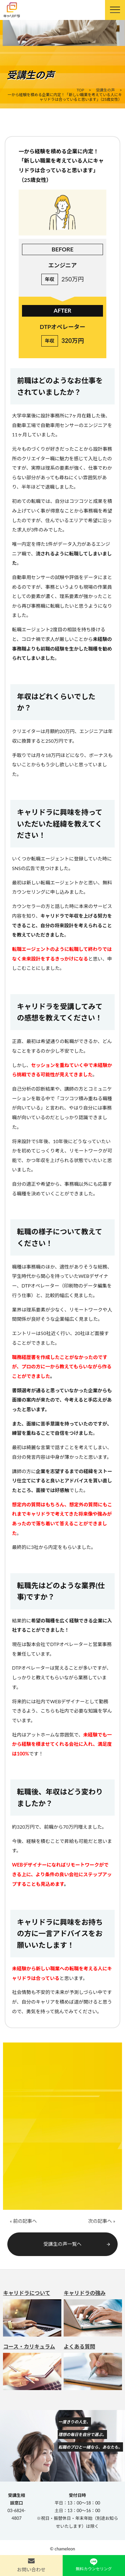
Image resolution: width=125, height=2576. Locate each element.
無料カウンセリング (94, 2568)
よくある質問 (93, 2366)
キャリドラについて (32, 2313)
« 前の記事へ (23, 2221)
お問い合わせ (31, 2569)
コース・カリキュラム (32, 2366)
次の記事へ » (101, 2221)
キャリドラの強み (93, 2313)
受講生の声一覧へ (77, 2244)
